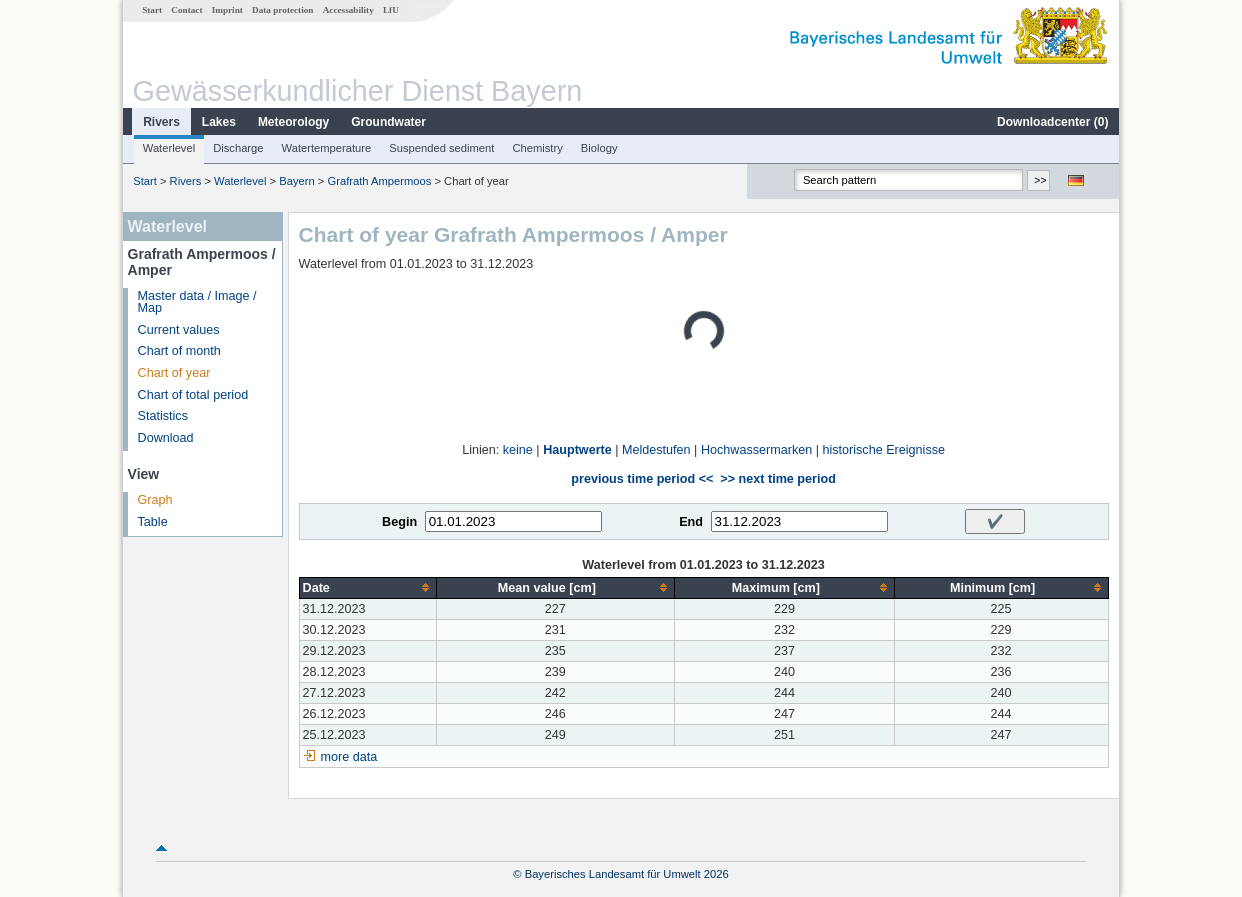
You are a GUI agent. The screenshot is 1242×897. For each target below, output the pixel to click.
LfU (391, 10)
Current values (179, 330)
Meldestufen (656, 450)
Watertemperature (327, 148)
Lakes (219, 122)
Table (153, 522)
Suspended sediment (441, 148)
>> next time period (777, 479)
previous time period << (642, 479)
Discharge (238, 148)
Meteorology (293, 122)
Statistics (163, 416)
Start (152, 10)
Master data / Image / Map (197, 302)
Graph (155, 500)
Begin (399, 522)
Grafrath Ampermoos (379, 181)
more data (349, 757)
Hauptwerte (577, 450)
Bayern (296, 181)
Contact (186, 10)
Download (166, 438)
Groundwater (388, 122)
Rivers (161, 122)
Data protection (282, 10)
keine (518, 450)
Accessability (348, 10)
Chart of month (179, 351)
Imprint (227, 10)
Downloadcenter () (1052, 122)
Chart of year (174, 373)
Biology (599, 148)
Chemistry (537, 148)
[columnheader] (367, 587)
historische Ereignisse (883, 450)
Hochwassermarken (756, 450)
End (691, 522)
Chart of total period (193, 395)
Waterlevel (169, 148)
